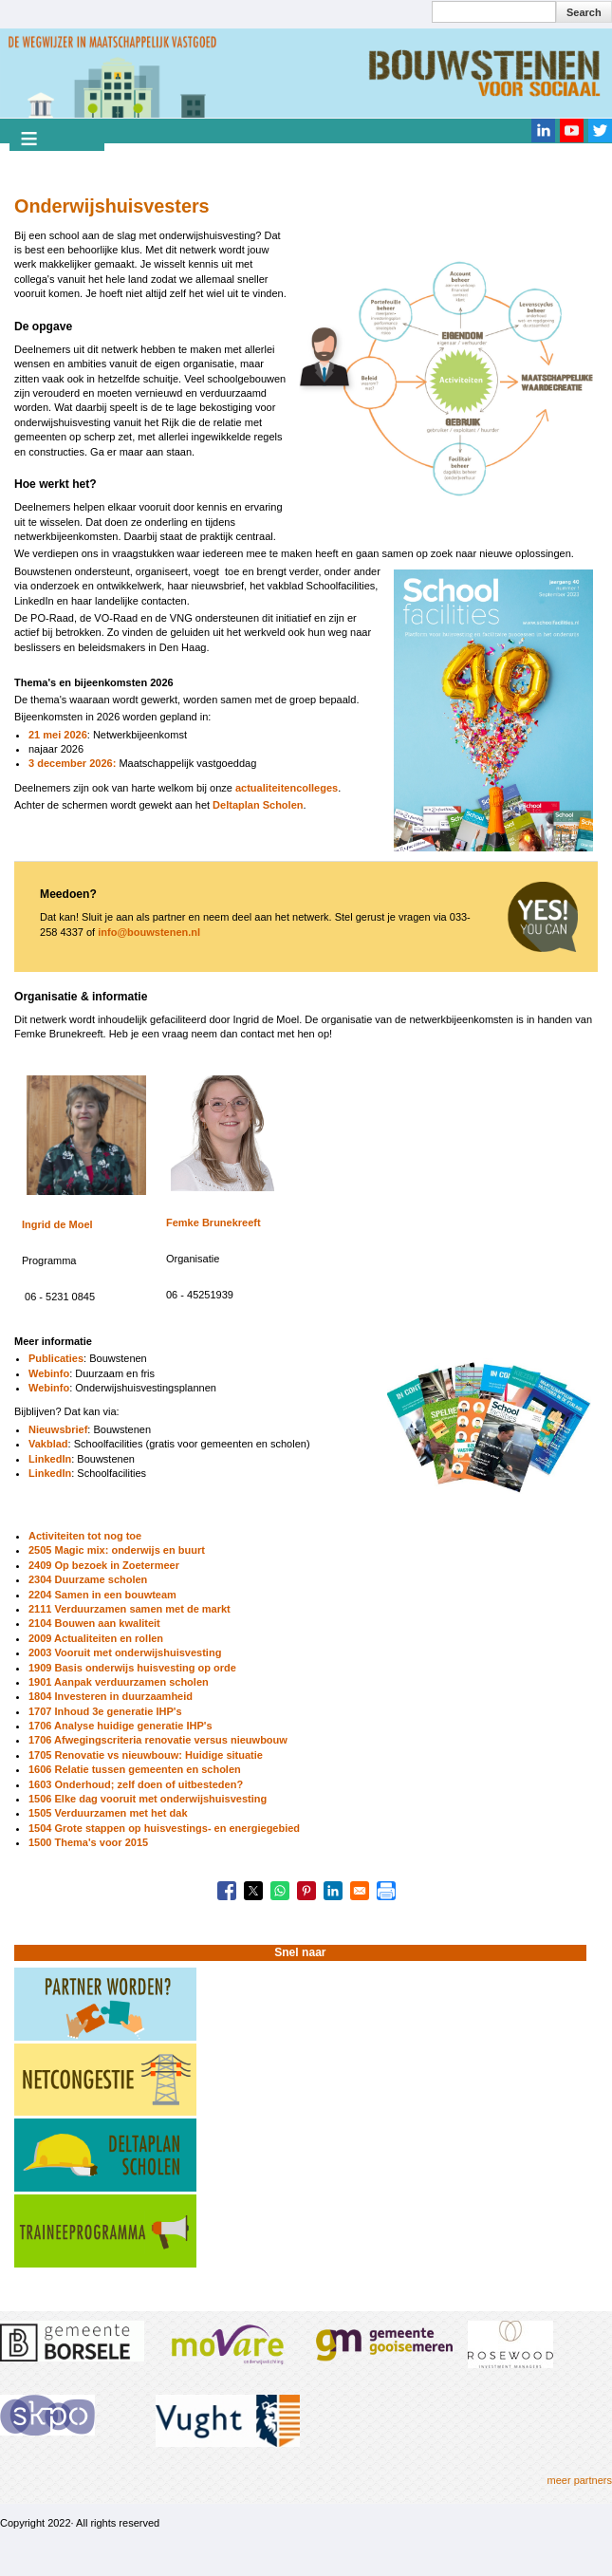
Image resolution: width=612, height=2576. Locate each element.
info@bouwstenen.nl (149, 932)
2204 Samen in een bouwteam (102, 1594)
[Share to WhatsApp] (279, 1890)
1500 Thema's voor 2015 (88, 1842)
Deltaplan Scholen (256, 805)
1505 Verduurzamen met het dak (108, 1813)
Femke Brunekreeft (213, 1222)
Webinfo (48, 1373)
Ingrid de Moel (57, 1224)
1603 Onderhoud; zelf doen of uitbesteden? (135, 1784)
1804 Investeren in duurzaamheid (110, 1696)
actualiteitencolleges (286, 787)
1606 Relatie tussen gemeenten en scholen (134, 1769)
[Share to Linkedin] (333, 1890)
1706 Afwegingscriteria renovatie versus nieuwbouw (157, 1739)
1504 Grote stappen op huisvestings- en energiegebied (164, 1828)
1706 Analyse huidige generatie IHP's (120, 1725)
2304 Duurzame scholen (87, 1579)
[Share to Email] (359, 1890)
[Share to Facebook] (226, 1890)
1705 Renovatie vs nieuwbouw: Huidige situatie (145, 1755)
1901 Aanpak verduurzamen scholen (118, 1682)
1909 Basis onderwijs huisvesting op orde (132, 1667)
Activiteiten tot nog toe (84, 1535)
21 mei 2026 (57, 734)
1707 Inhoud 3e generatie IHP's (105, 1711)
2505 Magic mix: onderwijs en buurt (116, 1550)
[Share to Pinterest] (306, 1890)
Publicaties (55, 1358)
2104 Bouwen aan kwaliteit (94, 1623)
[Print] (386, 1890)
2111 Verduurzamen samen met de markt (129, 1609)
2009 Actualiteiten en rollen (95, 1638)
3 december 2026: (72, 763)
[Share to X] (253, 1890)
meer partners (579, 2480)
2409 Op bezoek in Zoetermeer (103, 1565)
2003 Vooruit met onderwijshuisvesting (124, 1652)
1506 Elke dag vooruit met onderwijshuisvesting (147, 1798)
